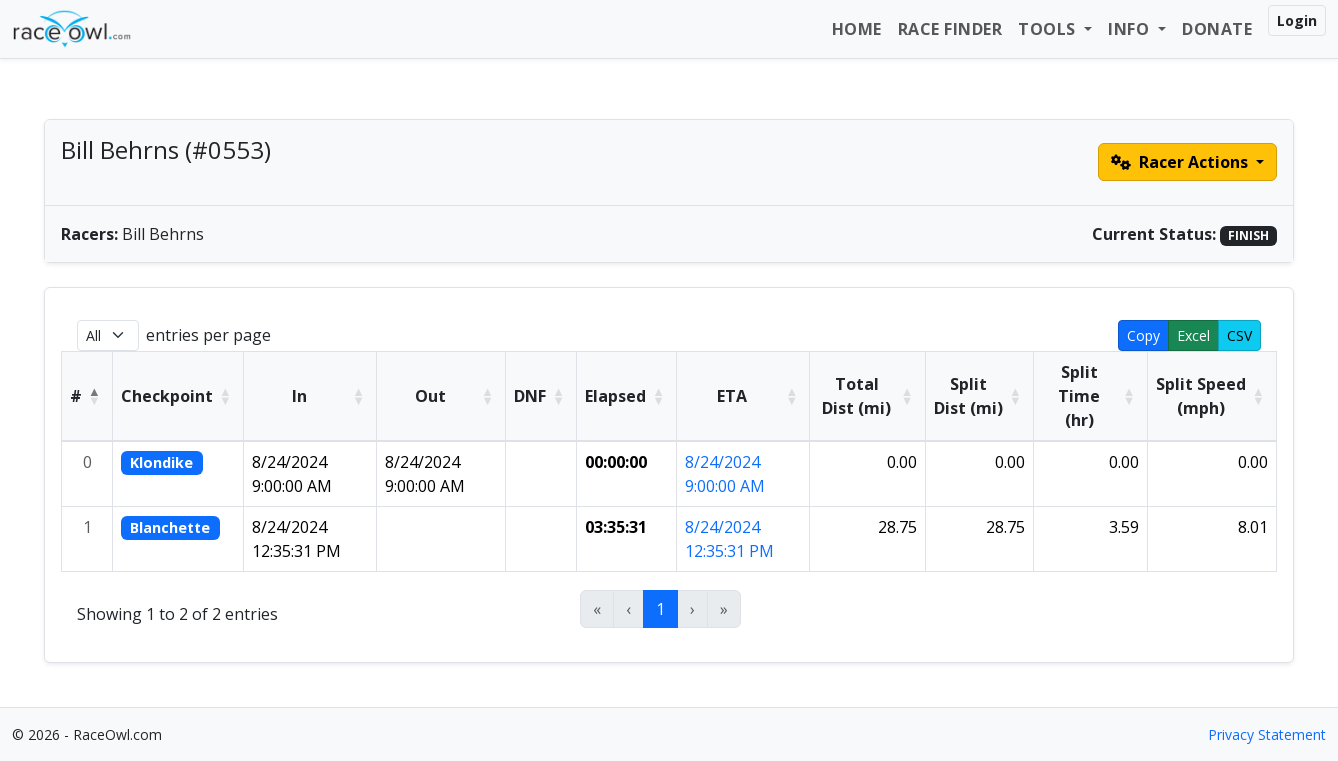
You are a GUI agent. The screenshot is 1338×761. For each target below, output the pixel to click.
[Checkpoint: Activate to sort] (178, 396)
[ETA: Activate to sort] (743, 396)
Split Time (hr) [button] (1079, 396)
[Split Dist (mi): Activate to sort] (979, 396)
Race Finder (950, 29)
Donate (1217, 29)
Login (1297, 20)
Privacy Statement (1267, 734)
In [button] (299, 396)
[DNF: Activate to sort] (541, 396)
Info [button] (1131, 29)
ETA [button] (732, 396)
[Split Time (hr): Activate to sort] (1091, 396)
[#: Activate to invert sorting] (87, 396)
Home (857, 29)
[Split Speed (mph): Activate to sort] (1211, 396)
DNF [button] (530, 396)
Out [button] (430, 396)
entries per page (208, 335)
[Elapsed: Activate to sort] (627, 396)
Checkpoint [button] (167, 396)
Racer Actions (1181, 162)
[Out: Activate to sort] (441, 396)
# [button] (76, 396)
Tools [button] (1049, 29)
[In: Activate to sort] (310, 396)
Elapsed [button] (615, 396)
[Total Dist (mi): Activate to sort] (867, 396)
